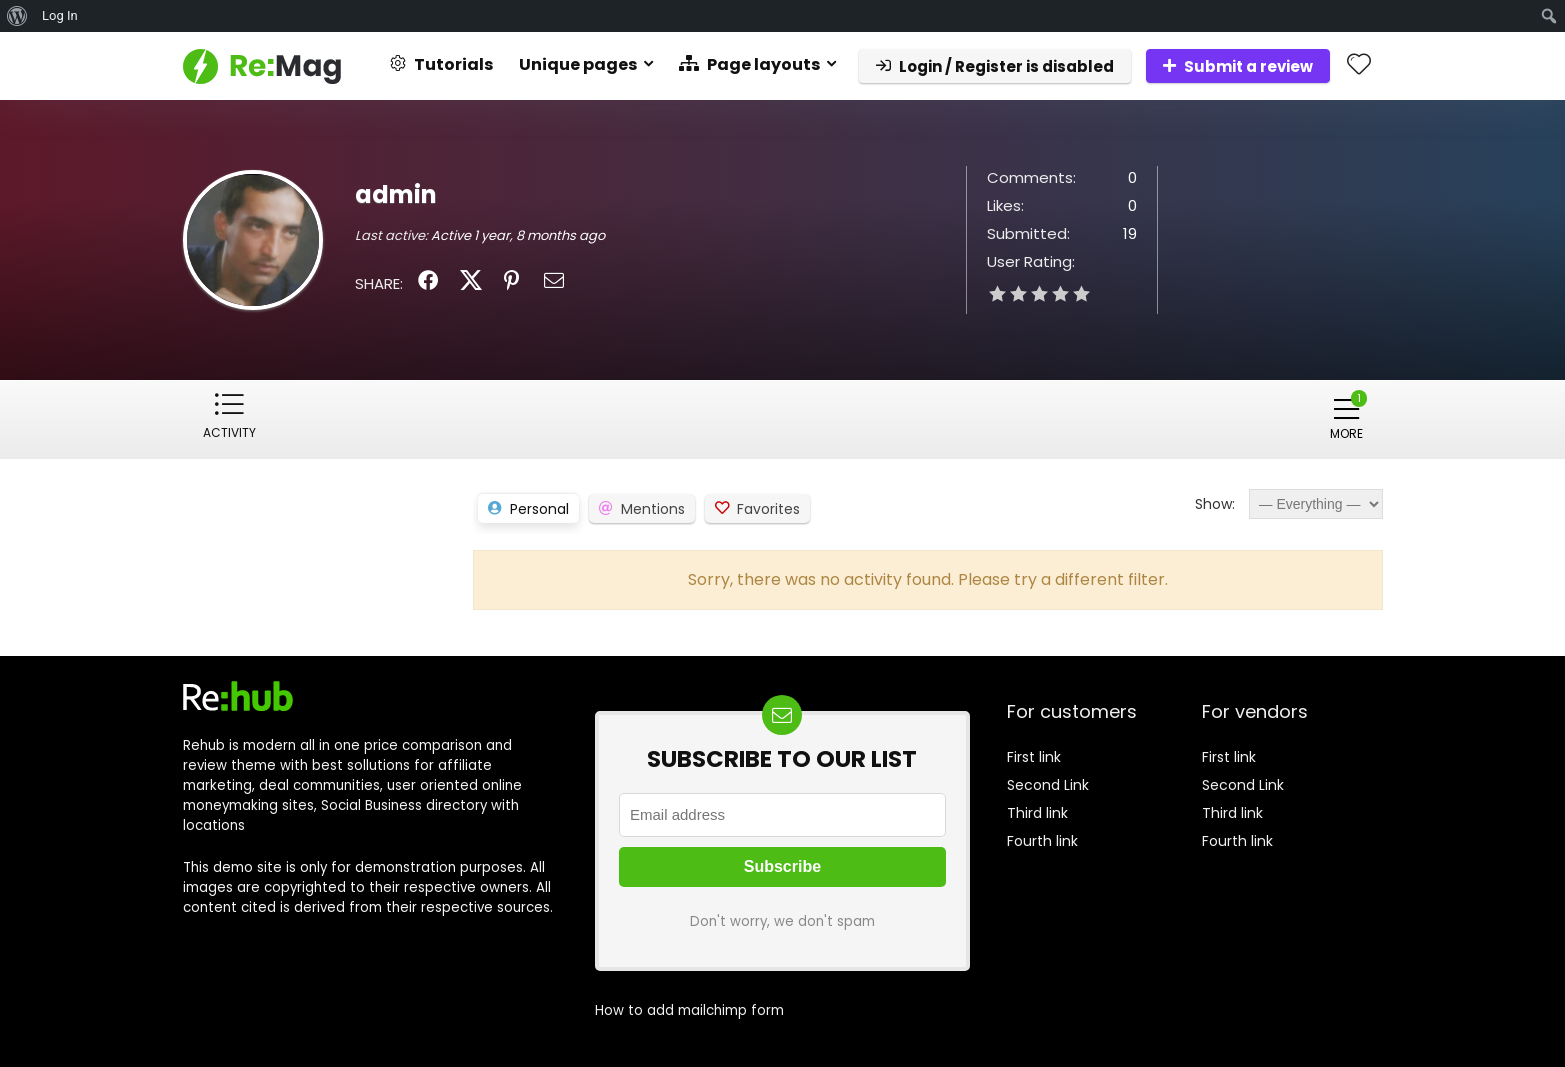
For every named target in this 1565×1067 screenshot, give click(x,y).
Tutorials (441, 64)
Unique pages (578, 64)
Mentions (653, 508)
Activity (229, 432)
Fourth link (1042, 840)
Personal (539, 508)
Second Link (1048, 784)
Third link (1037, 812)
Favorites (768, 508)
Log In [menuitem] (60, 15)
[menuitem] (17, 16)
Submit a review (1238, 66)
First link (1034, 756)
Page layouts (749, 64)
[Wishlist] (1359, 65)
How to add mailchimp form (689, 1009)
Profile (317, 432)
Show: (1215, 503)
